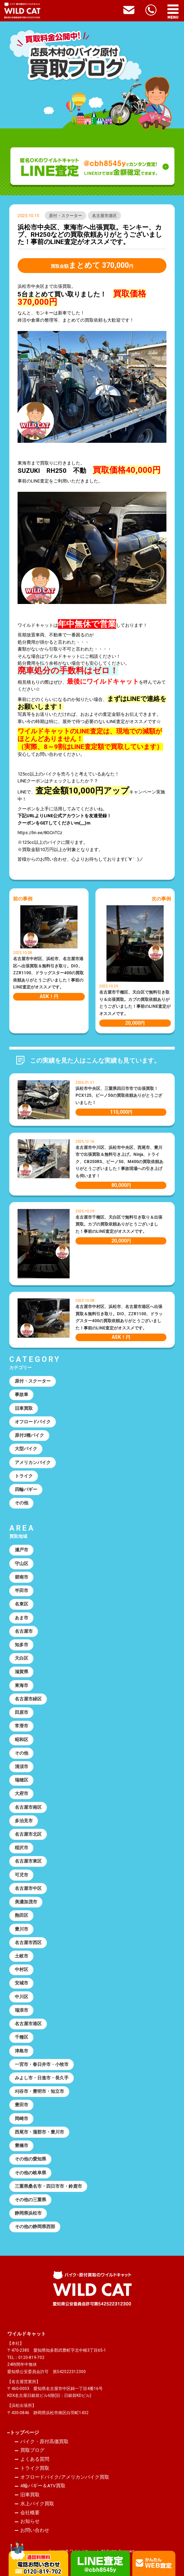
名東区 (21, 1604)
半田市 (21, 1590)
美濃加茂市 (26, 1901)
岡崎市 (21, 2118)
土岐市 (21, 1956)
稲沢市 (21, 1847)
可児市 (21, 1874)
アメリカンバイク (33, 1462)
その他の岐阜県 (30, 2172)
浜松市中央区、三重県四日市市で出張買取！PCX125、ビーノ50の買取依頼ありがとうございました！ (118, 1095)
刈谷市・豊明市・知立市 (39, 2091)
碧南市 (21, 1577)
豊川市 (21, 1929)
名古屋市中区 (28, 1888)
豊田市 (21, 2104)
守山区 (21, 1563)
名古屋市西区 (28, 1942)
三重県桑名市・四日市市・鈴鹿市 (48, 2186)
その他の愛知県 (30, 2159)
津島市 (21, 2050)
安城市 (21, 1982)
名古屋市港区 (104, 215)
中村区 (21, 1969)
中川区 (21, 1996)
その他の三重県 (30, 2199)
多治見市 (24, 1820)
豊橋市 (21, 2145)
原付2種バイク (29, 1435)
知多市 (21, 1644)
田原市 (21, 1712)
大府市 (21, 1793)
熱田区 (21, 1915)
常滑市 (21, 1725)
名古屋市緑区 (28, 1698)
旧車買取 (24, 1408)
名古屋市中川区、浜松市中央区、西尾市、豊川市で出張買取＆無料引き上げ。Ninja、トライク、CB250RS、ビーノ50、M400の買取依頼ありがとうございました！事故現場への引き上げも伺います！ (119, 1161)
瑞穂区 (21, 1780)
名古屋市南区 (28, 1807)
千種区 (21, 2037)
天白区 (21, 1658)
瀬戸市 (21, 1549)
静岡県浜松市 (28, 2213)
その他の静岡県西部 (35, 2226)
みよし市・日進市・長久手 (42, 2077)
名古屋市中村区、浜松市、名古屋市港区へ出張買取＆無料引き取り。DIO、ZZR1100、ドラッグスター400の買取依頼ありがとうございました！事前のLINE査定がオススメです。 (48, 972)
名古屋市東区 (28, 1861)
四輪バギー (26, 1489)
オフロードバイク (33, 1421)
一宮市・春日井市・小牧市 (42, 2064)
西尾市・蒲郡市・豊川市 (39, 2132)
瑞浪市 (21, 2010)
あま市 (21, 1617)
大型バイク (26, 1448)
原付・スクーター (65, 215)
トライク (24, 1476)
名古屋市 (24, 1631)
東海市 (21, 1685)
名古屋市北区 (28, 1834)
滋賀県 (21, 1671)
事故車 (21, 1394)
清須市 (21, 1766)
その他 (21, 1502)
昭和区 (21, 1739)
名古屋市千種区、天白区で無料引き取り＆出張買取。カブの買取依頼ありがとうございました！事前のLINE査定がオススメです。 (118, 1224)
